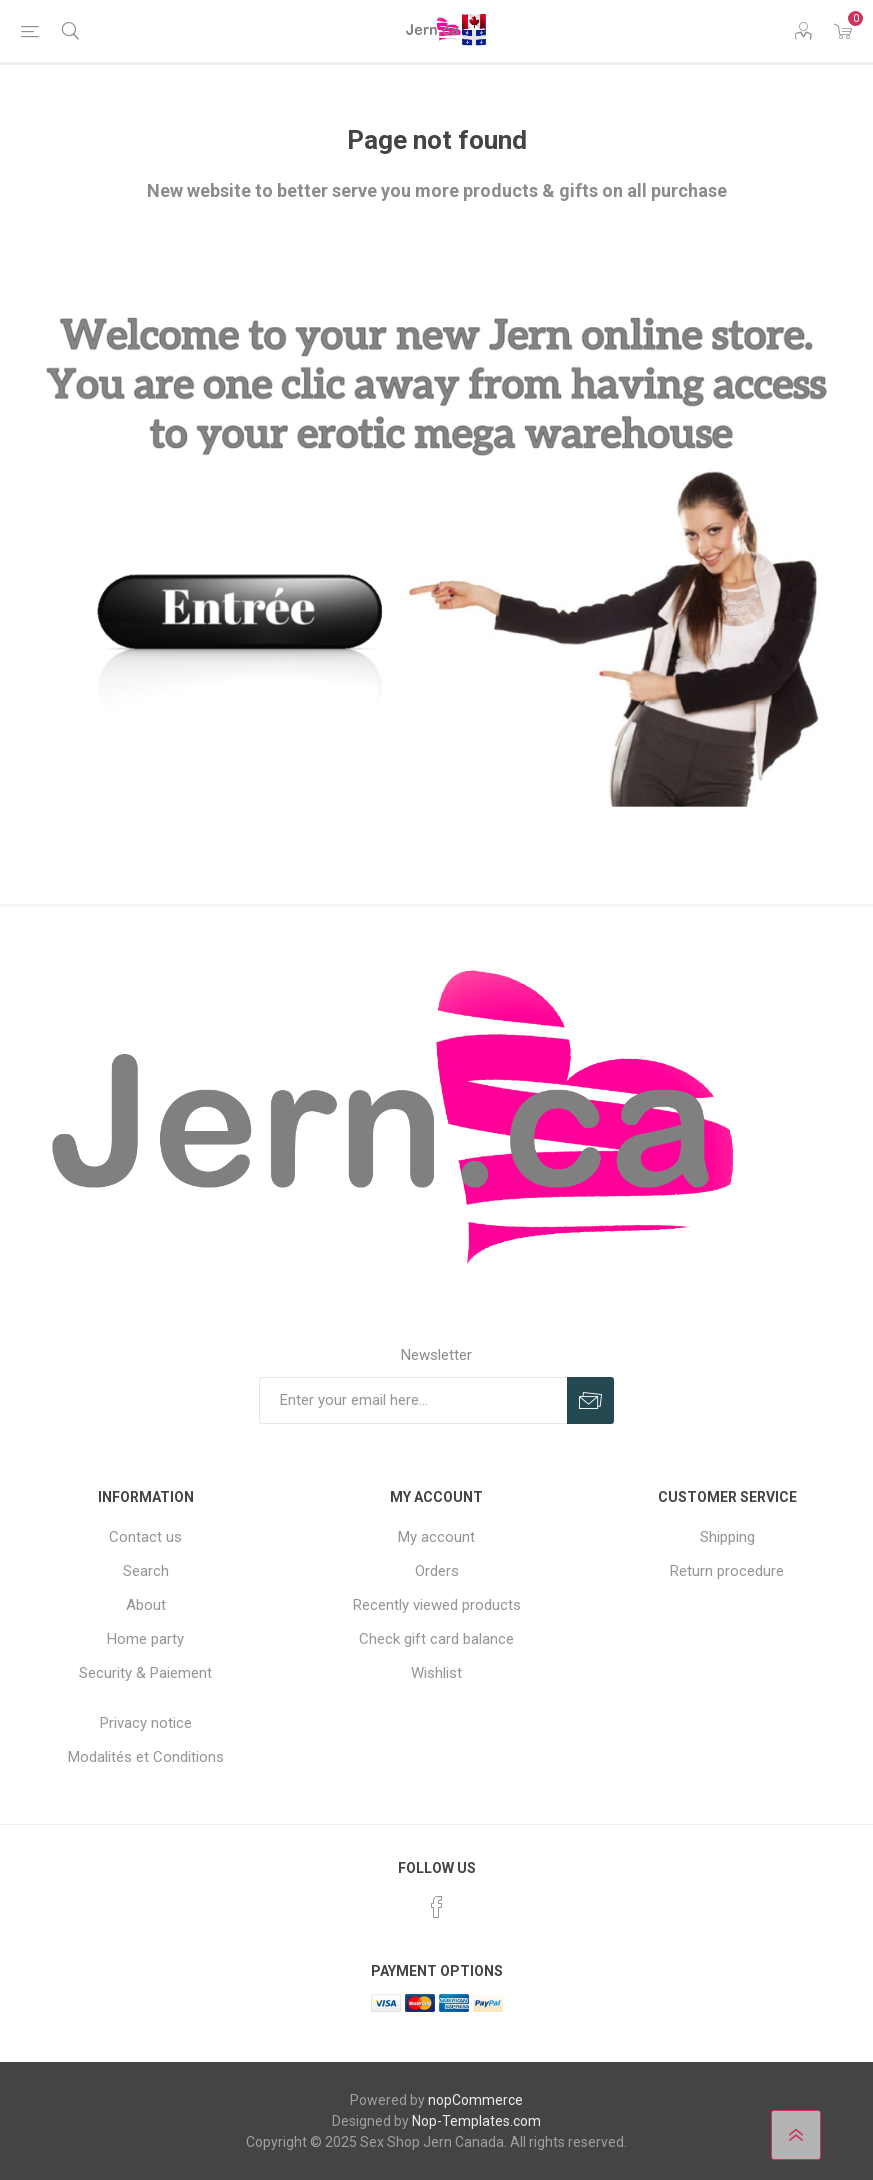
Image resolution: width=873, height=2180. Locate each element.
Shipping (727, 1537)
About (146, 1605)
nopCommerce (475, 2100)
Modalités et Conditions (146, 1757)
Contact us (145, 1537)
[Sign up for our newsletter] (413, 1400)
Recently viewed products (437, 1605)
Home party (145, 1639)
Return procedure (727, 1571)
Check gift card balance (436, 1639)
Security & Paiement (145, 1673)
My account (436, 1537)
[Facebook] (437, 1907)
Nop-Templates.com (476, 2121)
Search (146, 1571)
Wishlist (436, 1673)
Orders (437, 1571)
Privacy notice (146, 1723)
